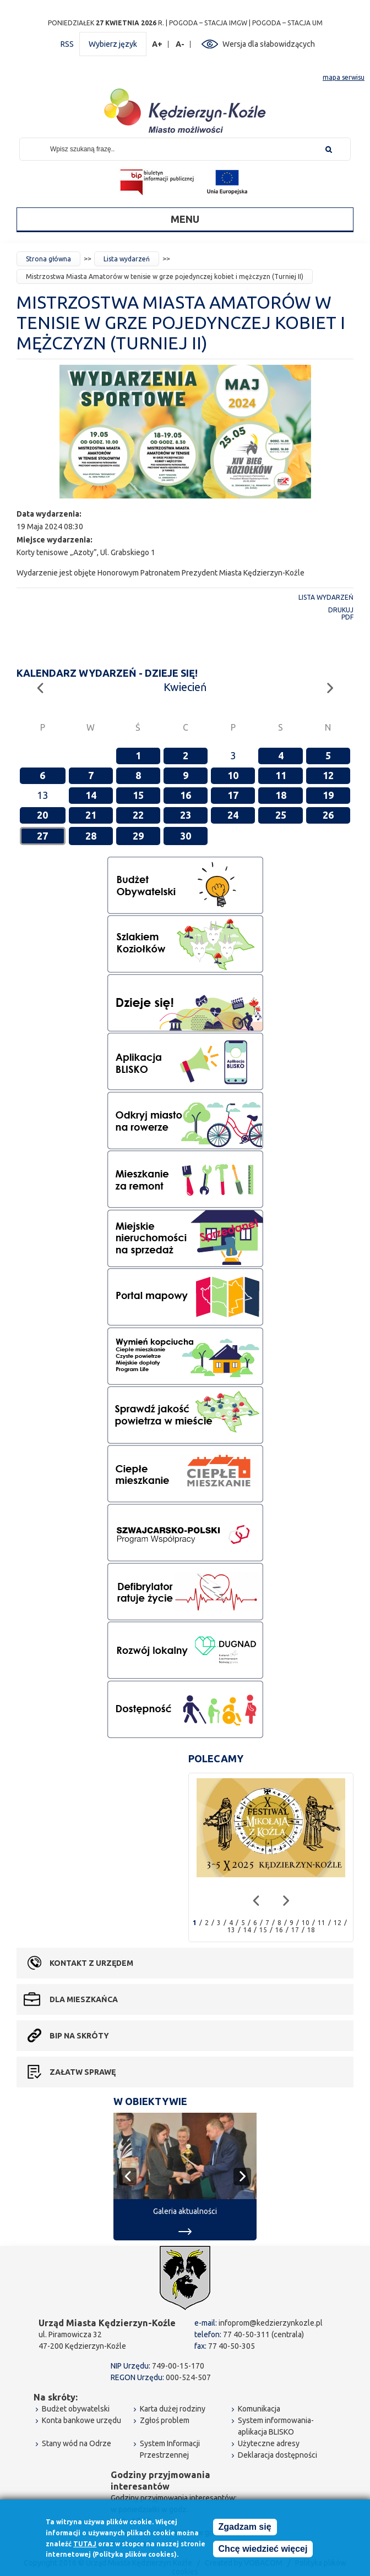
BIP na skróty (79, 2035)
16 (185, 795)
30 (185, 835)
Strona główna (48, 258)
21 (90, 814)
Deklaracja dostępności (277, 2455)
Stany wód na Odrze (76, 2443)
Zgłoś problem (164, 2420)
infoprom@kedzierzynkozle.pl (271, 2323)
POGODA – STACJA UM (287, 22)
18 (280, 795)
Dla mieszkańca (84, 1999)
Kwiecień (185, 687)
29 (138, 835)
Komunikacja (259, 2408)
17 (232, 795)
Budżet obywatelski (76, 2408)
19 (328, 795)
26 (328, 814)
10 (232, 775)
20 (42, 814)
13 (231, 1929)
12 (328, 775)
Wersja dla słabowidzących (268, 44)
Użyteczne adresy (269, 2443)
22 (138, 814)
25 (280, 814)
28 (90, 835)
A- (180, 44)
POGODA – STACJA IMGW (208, 22)
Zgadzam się (245, 2527)
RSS (67, 44)
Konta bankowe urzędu (81, 2420)
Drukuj (340, 609)
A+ (157, 44)
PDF (347, 617)
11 (280, 775)
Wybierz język (113, 44)
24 (232, 814)
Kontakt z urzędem (91, 1963)
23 (185, 814)
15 (138, 795)
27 (42, 835)
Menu (185, 218)
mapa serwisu (343, 77)
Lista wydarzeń (127, 258)
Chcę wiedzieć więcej (263, 2549)
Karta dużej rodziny (172, 2408)
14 (90, 795)
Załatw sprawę (83, 2072)
